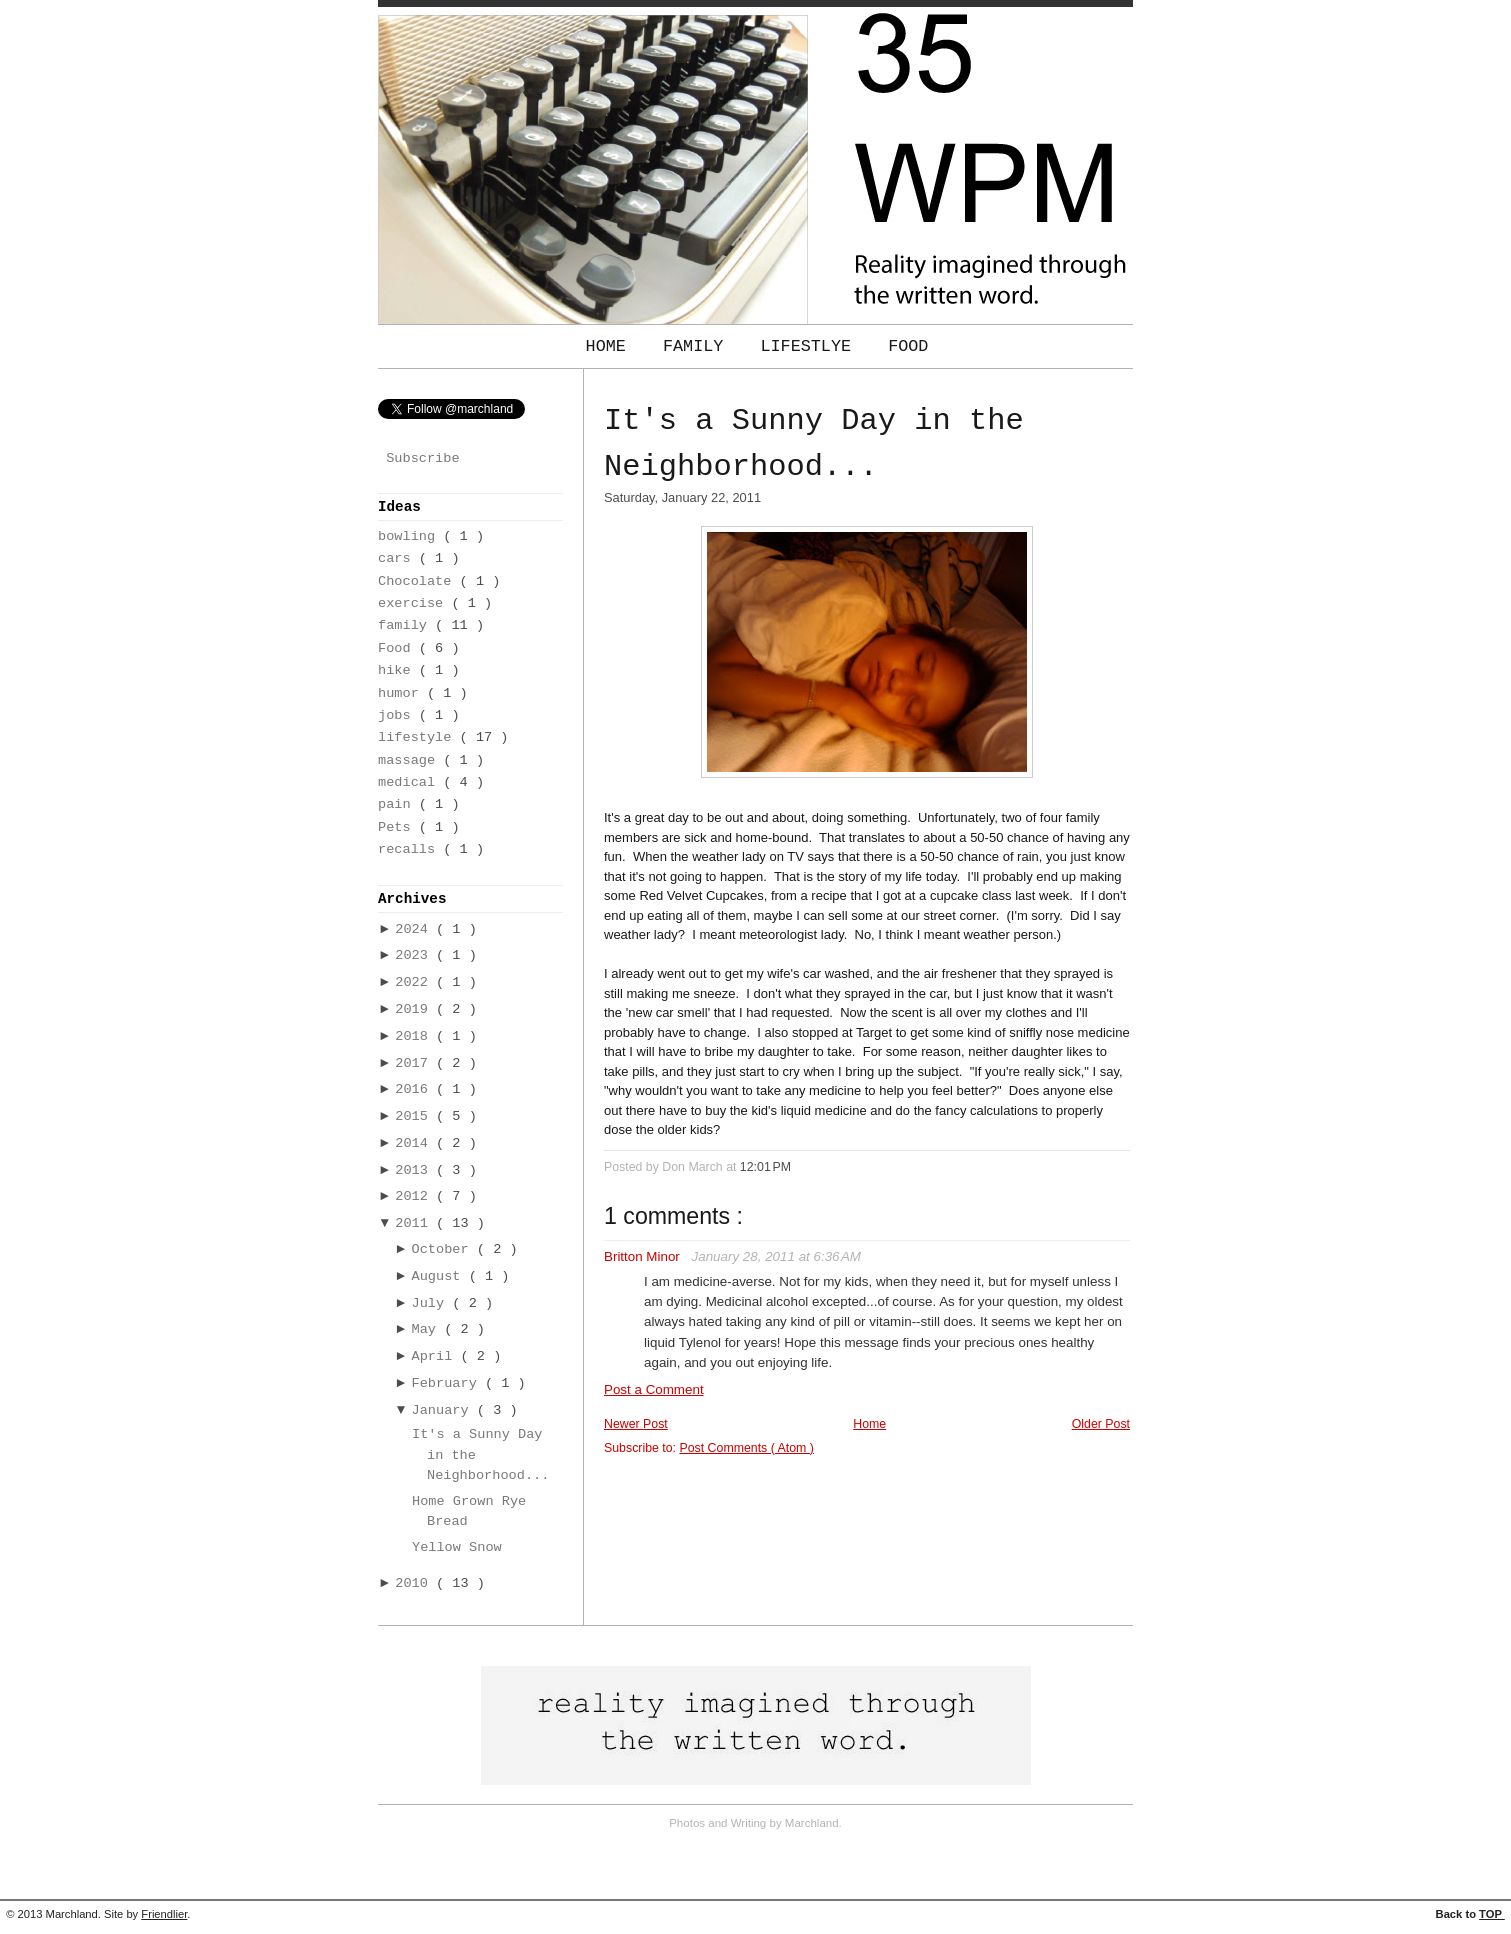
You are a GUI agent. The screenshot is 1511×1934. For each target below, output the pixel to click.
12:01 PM (765, 1167)
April (436, 1356)
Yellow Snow (457, 1547)
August (440, 1276)
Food (908, 346)
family (406, 625)
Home (611, 346)
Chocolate (419, 581)
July (432, 1303)
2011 (415, 1223)
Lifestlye (810, 346)
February (448, 1383)
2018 (415, 1036)
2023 (415, 955)
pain (398, 804)
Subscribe (422, 458)
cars (398, 558)
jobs (398, 715)
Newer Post (636, 1424)
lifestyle (419, 737)
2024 (415, 929)
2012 (415, 1196)
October (444, 1249)
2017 (415, 1063)
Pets (398, 827)
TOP (1492, 1914)
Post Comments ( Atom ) (746, 1448)
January (444, 1410)
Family (698, 346)
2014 (415, 1143)
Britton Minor (644, 1256)
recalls (410, 849)
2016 (415, 1089)
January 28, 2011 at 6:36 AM (776, 1256)
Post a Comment (654, 1389)
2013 (415, 1170)
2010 (415, 1583)
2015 (415, 1116)
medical (410, 782)
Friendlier (164, 1914)
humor (402, 693)
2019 (415, 1009)
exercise (414, 603)
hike (398, 670)
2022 (415, 982)
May (428, 1329)
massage (410, 760)
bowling (410, 536)
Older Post (1101, 1424)
